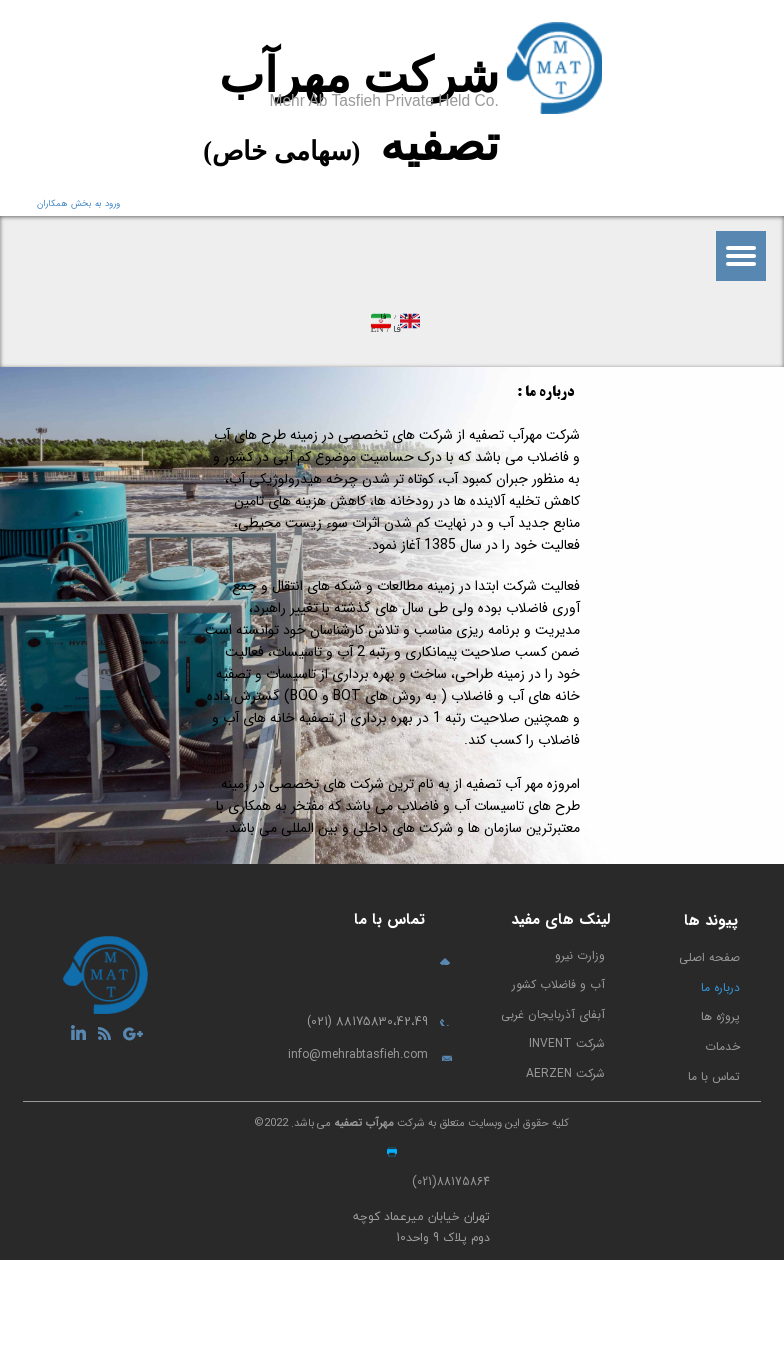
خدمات (722, 1131)
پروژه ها (720, 1101)
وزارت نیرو (580, 1040)
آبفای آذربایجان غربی (562, 1099)
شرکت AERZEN (565, 1158)
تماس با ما (714, 1161)
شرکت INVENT (567, 1128)
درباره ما (720, 1072)
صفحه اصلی (709, 1042)
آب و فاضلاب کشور (562, 1069)
